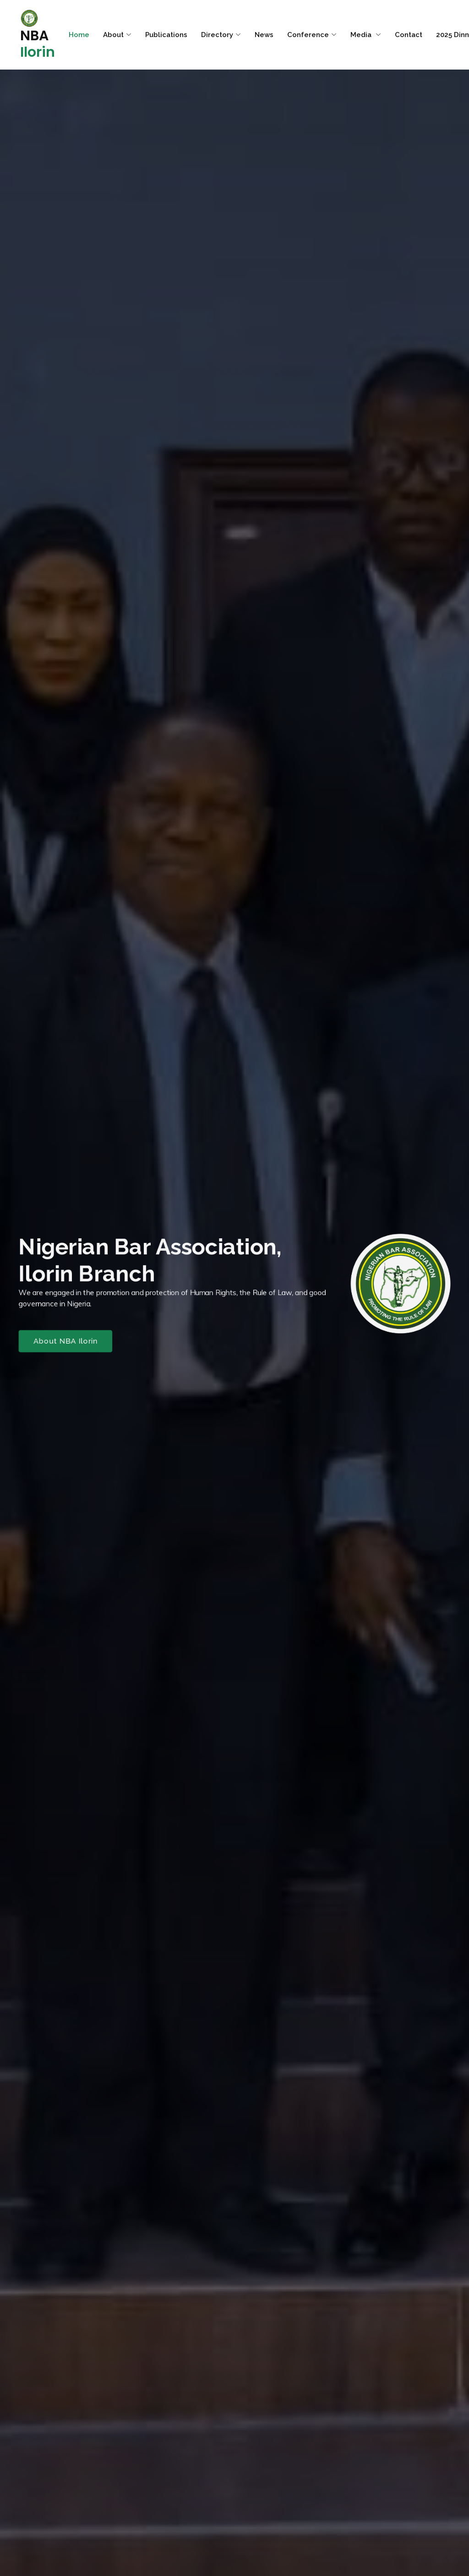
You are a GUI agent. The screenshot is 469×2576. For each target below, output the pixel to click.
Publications (166, 35)
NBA (37, 35)
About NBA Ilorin (58, 1343)
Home (79, 35)
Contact (408, 35)
